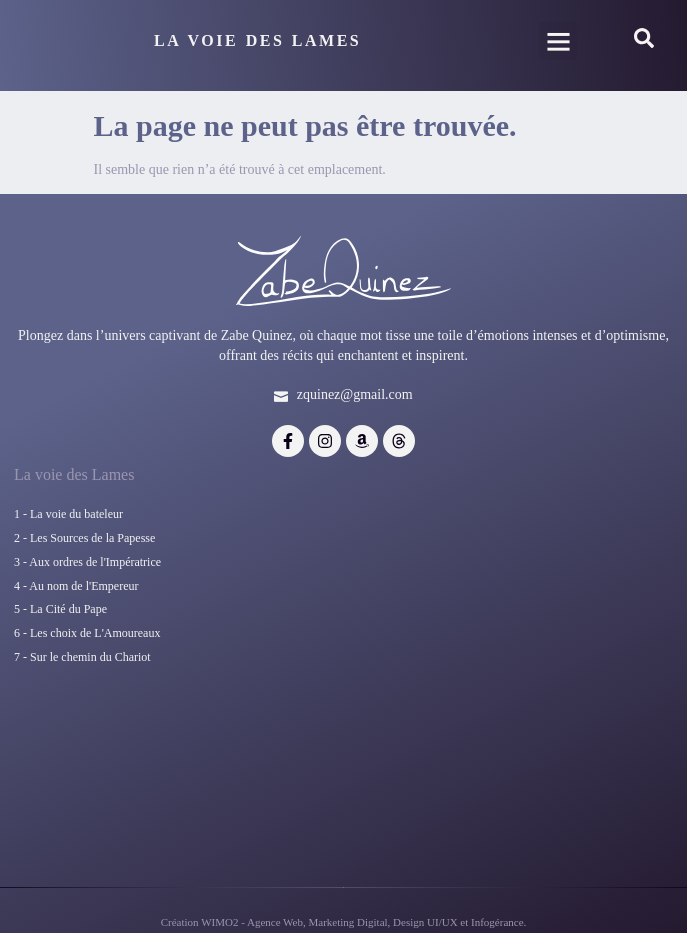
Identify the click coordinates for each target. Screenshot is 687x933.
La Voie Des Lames (257, 36)
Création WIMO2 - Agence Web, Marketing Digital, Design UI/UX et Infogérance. (344, 924)
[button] (558, 37)
